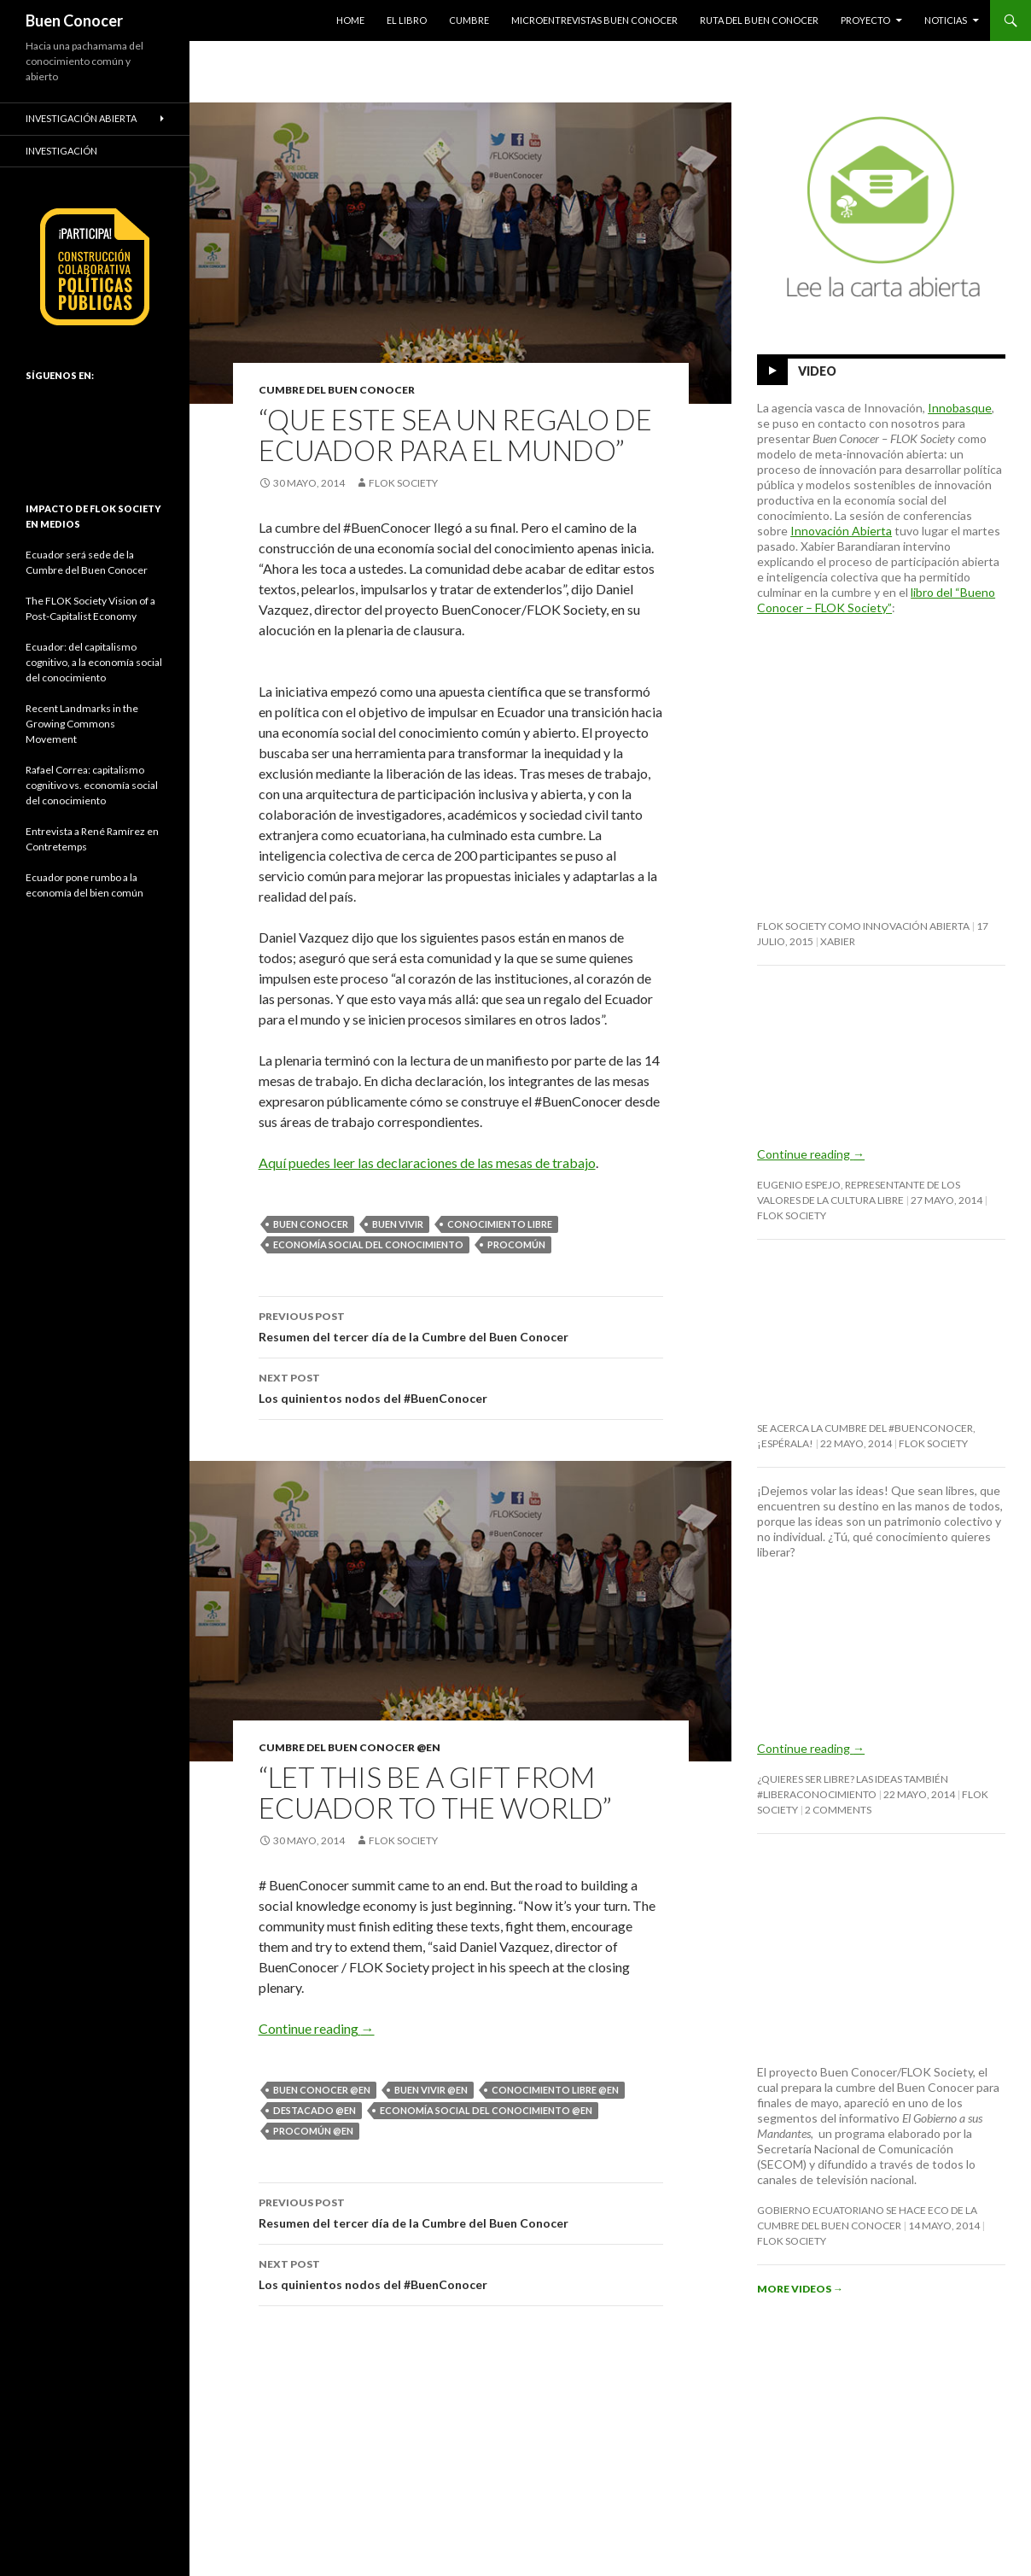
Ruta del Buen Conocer (759, 20)
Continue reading (317, 2028)
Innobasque (960, 407)
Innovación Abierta (841, 530)
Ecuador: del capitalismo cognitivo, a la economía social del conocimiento (94, 662)
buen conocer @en (321, 2089)
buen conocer (310, 1224)
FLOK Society (403, 482)
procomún (516, 1244)
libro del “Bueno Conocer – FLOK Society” (876, 600)
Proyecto (865, 20)
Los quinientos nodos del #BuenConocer (461, 1386)
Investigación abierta (81, 118)
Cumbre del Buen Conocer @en (349, 1747)
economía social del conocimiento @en (486, 2110)
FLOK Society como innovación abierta (863, 926)
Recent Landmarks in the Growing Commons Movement (82, 723)
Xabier (837, 941)
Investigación (61, 150)
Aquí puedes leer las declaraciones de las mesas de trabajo (427, 1162)
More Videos (800, 2288)
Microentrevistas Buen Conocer (594, 20)
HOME (350, 20)
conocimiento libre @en (555, 2089)
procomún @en (313, 2130)
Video (817, 371)
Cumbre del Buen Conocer (337, 389)
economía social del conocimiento (368, 1244)
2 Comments (838, 1809)
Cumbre (469, 20)
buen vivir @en (431, 2089)
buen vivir (397, 1224)
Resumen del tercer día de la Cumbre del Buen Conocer (461, 1325)
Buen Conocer (74, 20)
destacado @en (314, 2110)
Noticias (945, 20)
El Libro (407, 20)
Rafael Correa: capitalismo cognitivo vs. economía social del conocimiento (92, 785)
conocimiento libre (499, 1224)
